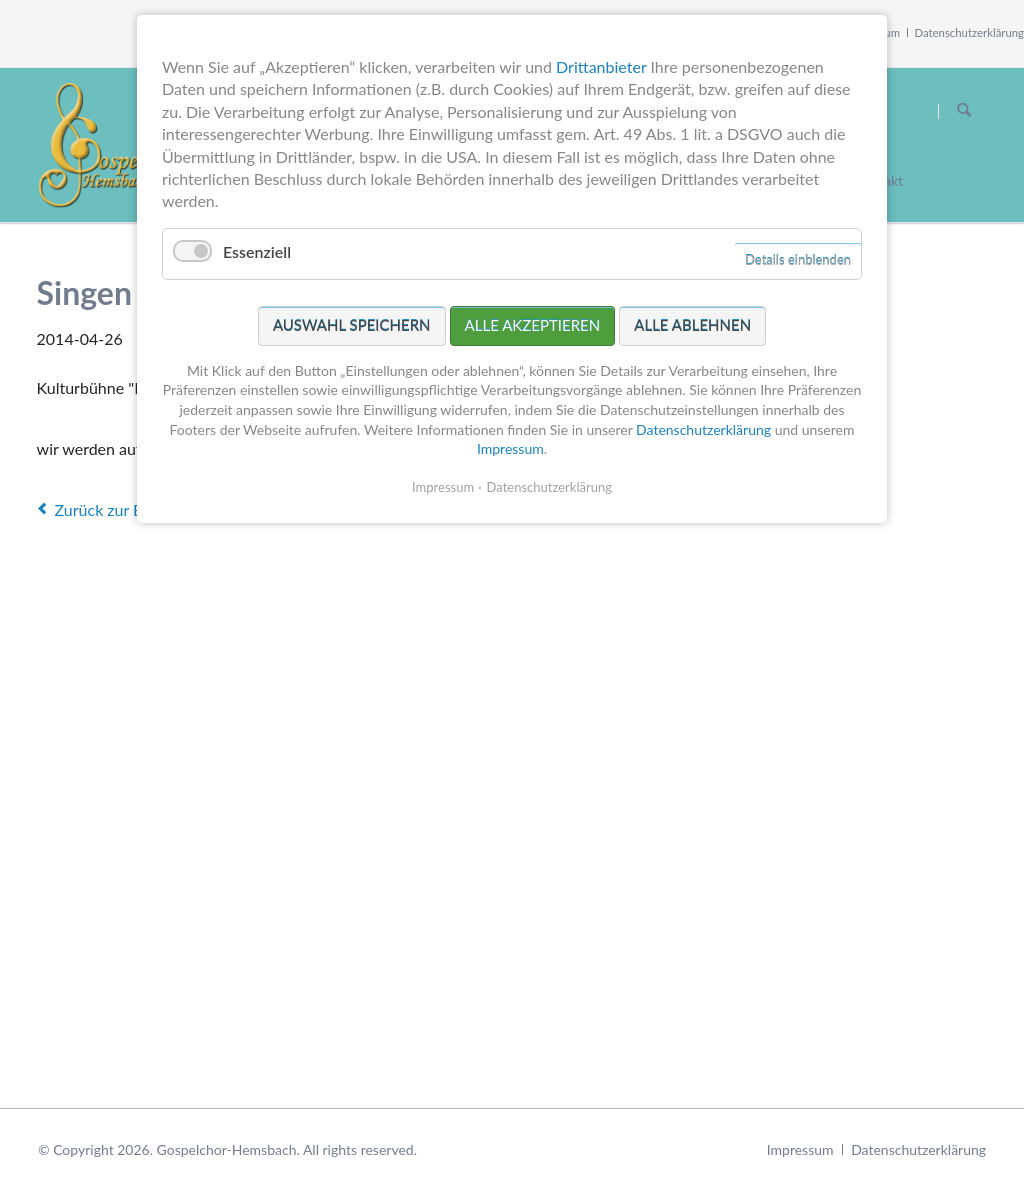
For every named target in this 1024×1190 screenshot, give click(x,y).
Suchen (964, 111)
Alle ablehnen (692, 325)
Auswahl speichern (352, 325)
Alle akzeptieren (533, 325)
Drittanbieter (601, 66)
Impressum (800, 1149)
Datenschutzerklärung (970, 32)
